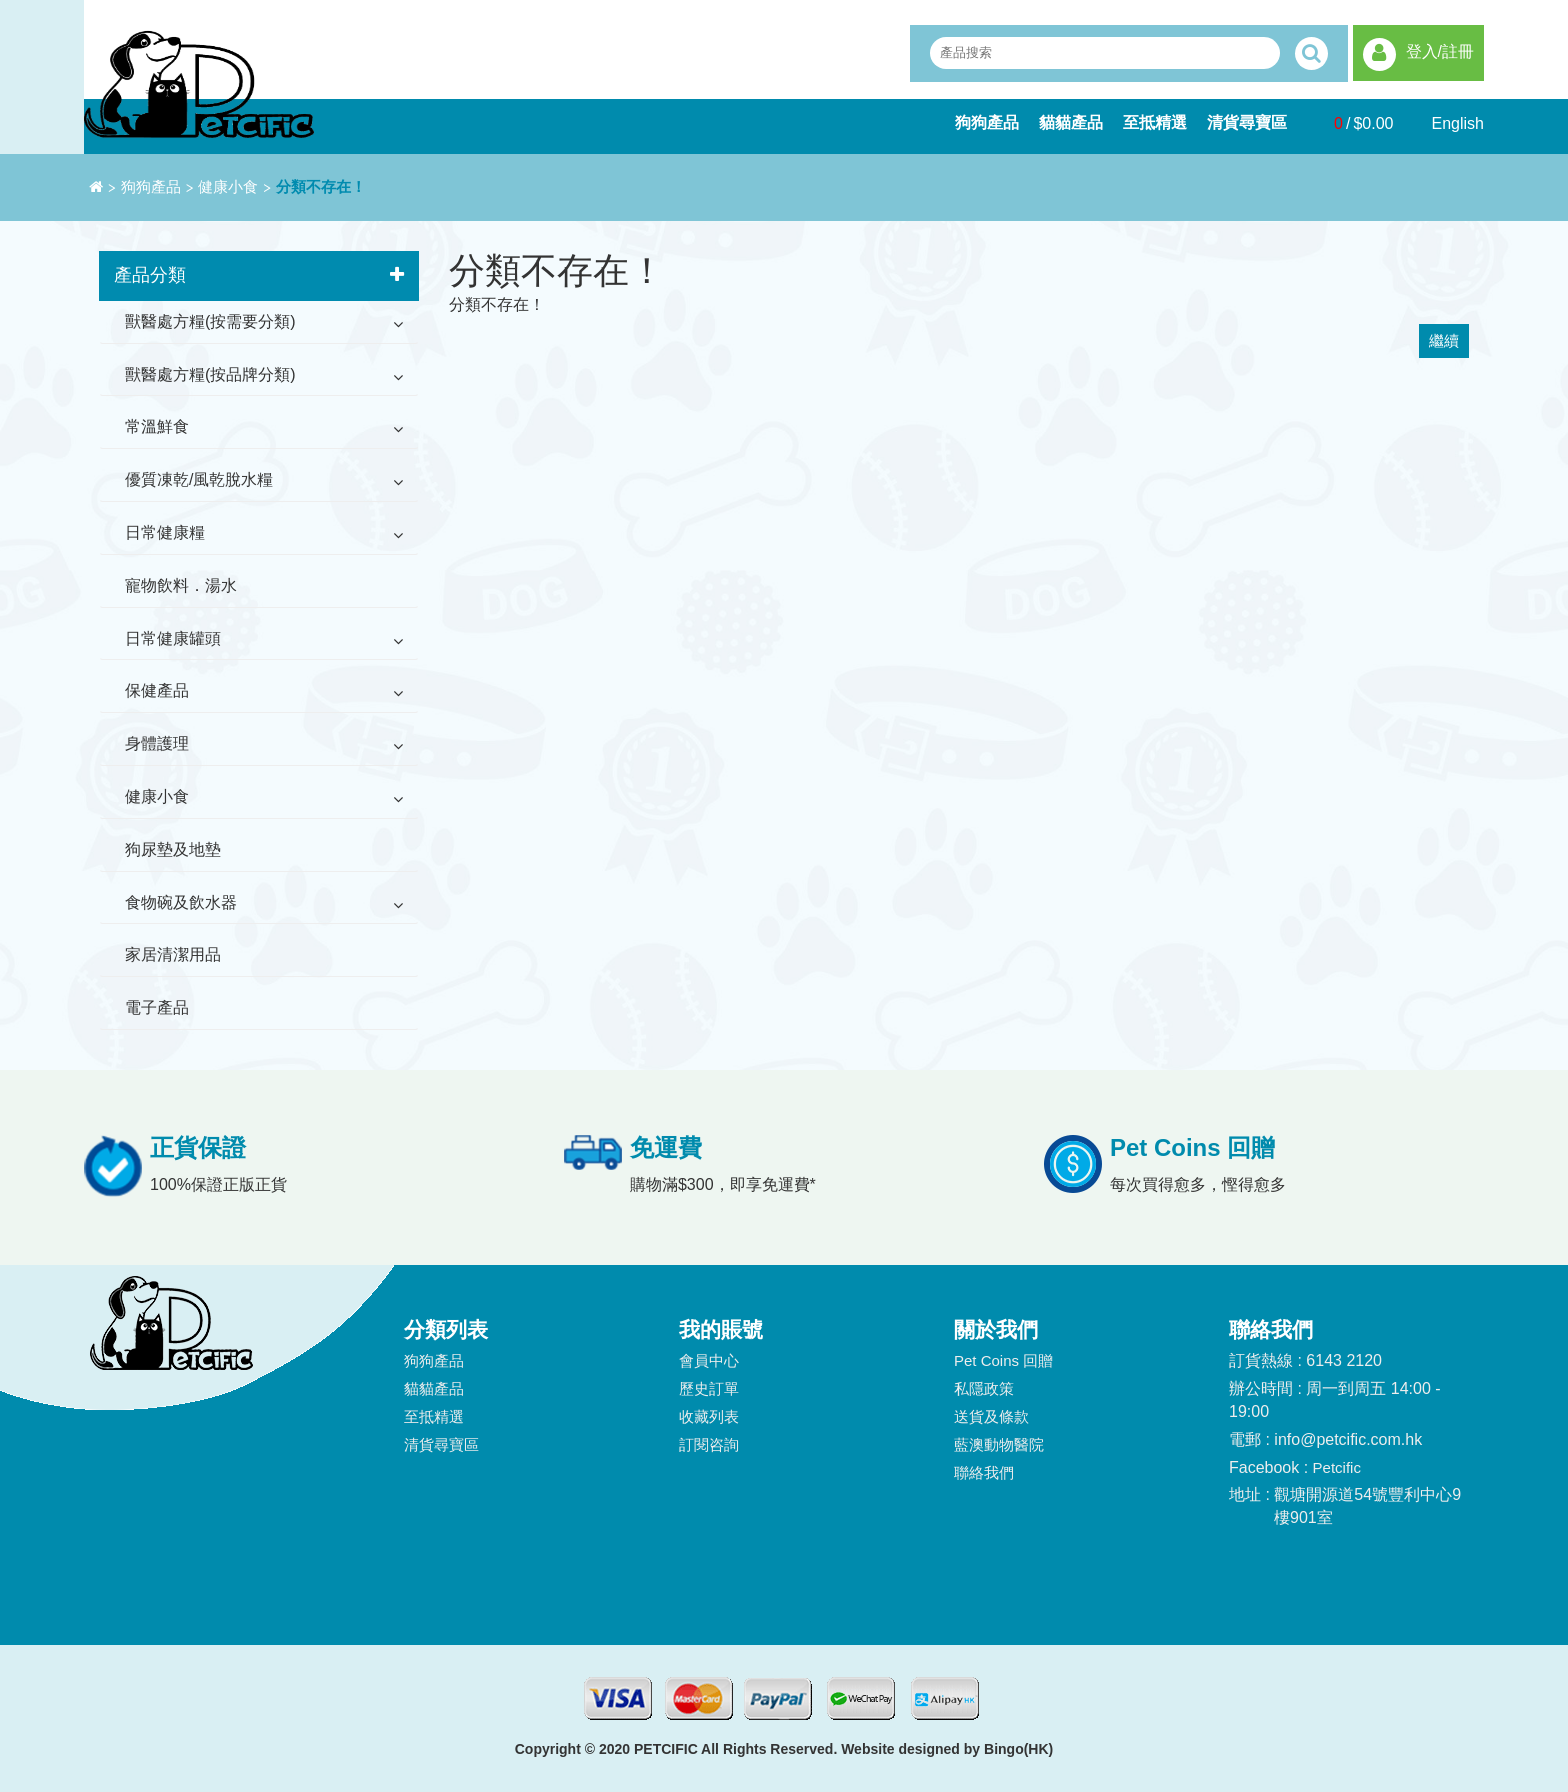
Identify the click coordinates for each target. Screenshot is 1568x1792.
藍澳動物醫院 (999, 1444)
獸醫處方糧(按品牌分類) (210, 374)
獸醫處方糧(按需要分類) (210, 321)
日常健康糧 (165, 532)
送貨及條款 (991, 1416)
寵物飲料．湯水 (181, 585)
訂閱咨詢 (709, 1444)
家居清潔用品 (173, 954)
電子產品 (157, 1007)
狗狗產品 (987, 122)
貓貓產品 (1071, 122)
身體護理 (157, 743)
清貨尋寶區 (1247, 122)
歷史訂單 (709, 1388)
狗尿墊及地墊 (173, 849)
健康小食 (228, 187)
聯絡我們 (984, 1472)
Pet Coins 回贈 (1003, 1360)
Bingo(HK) (1018, 1749)
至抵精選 (1155, 122)
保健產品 (157, 690)
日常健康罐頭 (173, 638)
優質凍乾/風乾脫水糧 (199, 479)
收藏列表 (709, 1416)
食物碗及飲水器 (181, 902)
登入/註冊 (1440, 51)
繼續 (1444, 340)
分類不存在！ (321, 187)
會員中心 (709, 1360)
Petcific (1337, 1467)
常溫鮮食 (157, 426)
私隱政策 (984, 1388)
